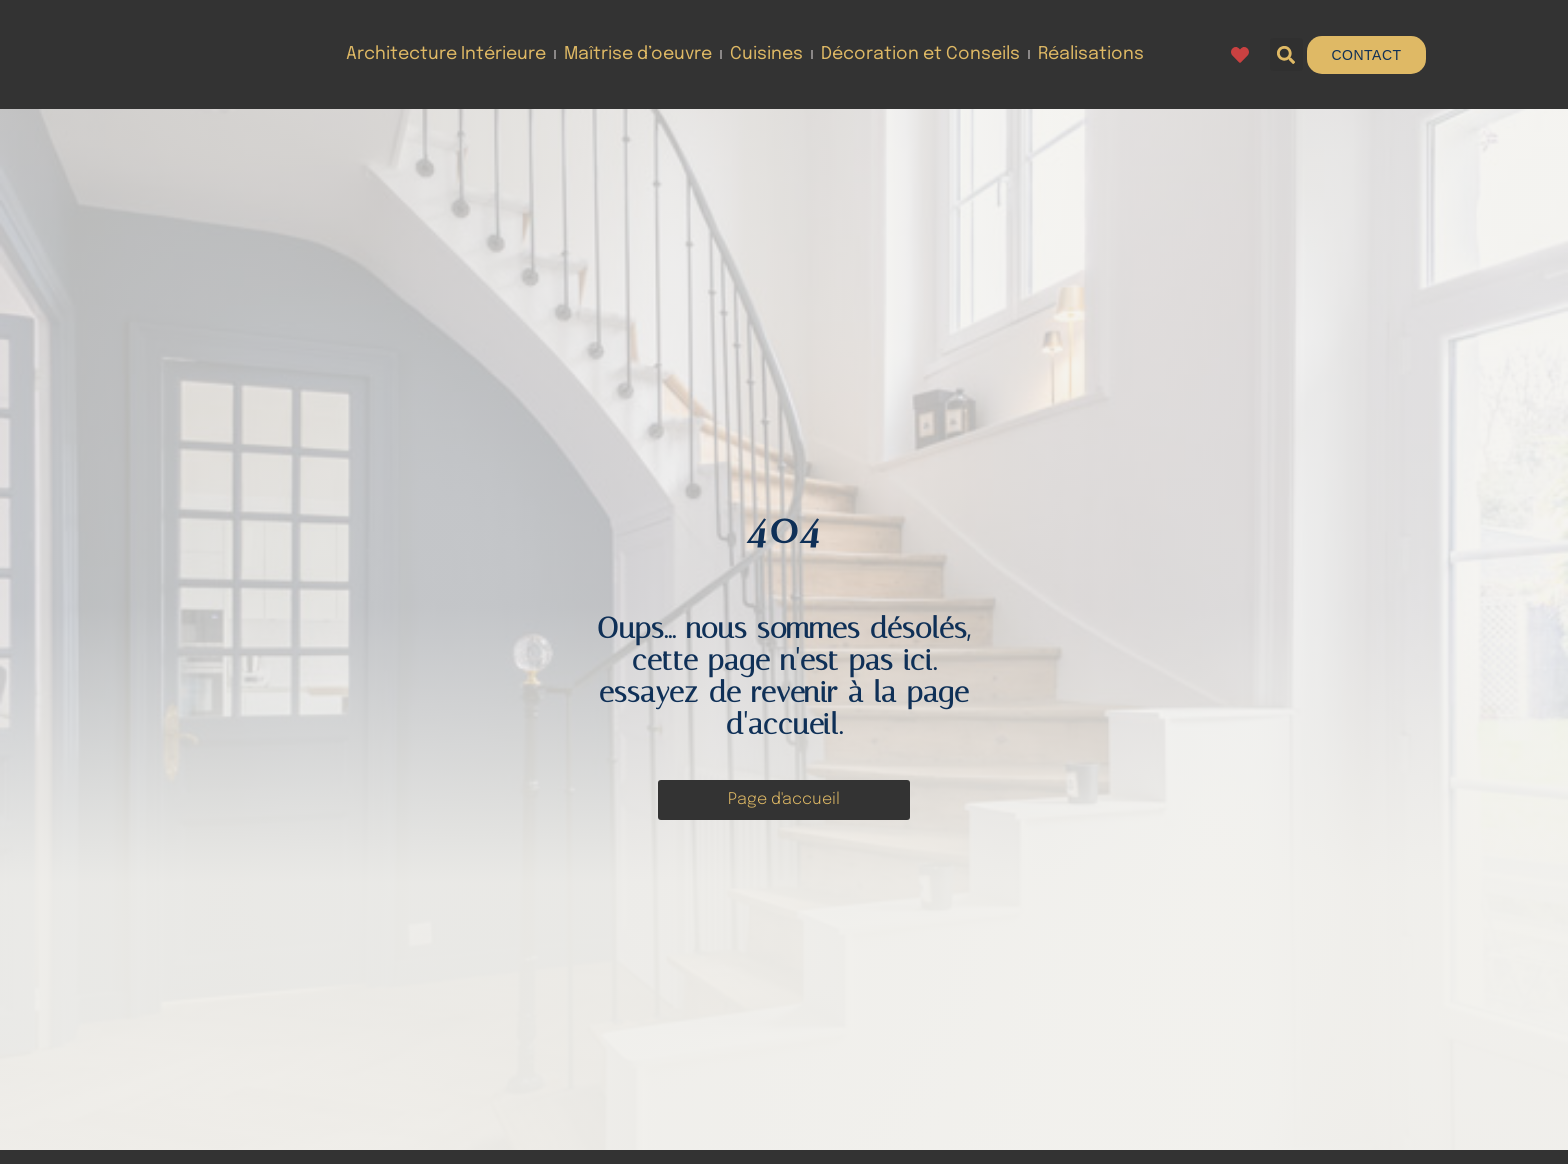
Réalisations (1091, 54)
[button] (1286, 54)
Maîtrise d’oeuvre (638, 54)
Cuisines (766, 54)
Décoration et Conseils (920, 54)
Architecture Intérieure (446, 54)
